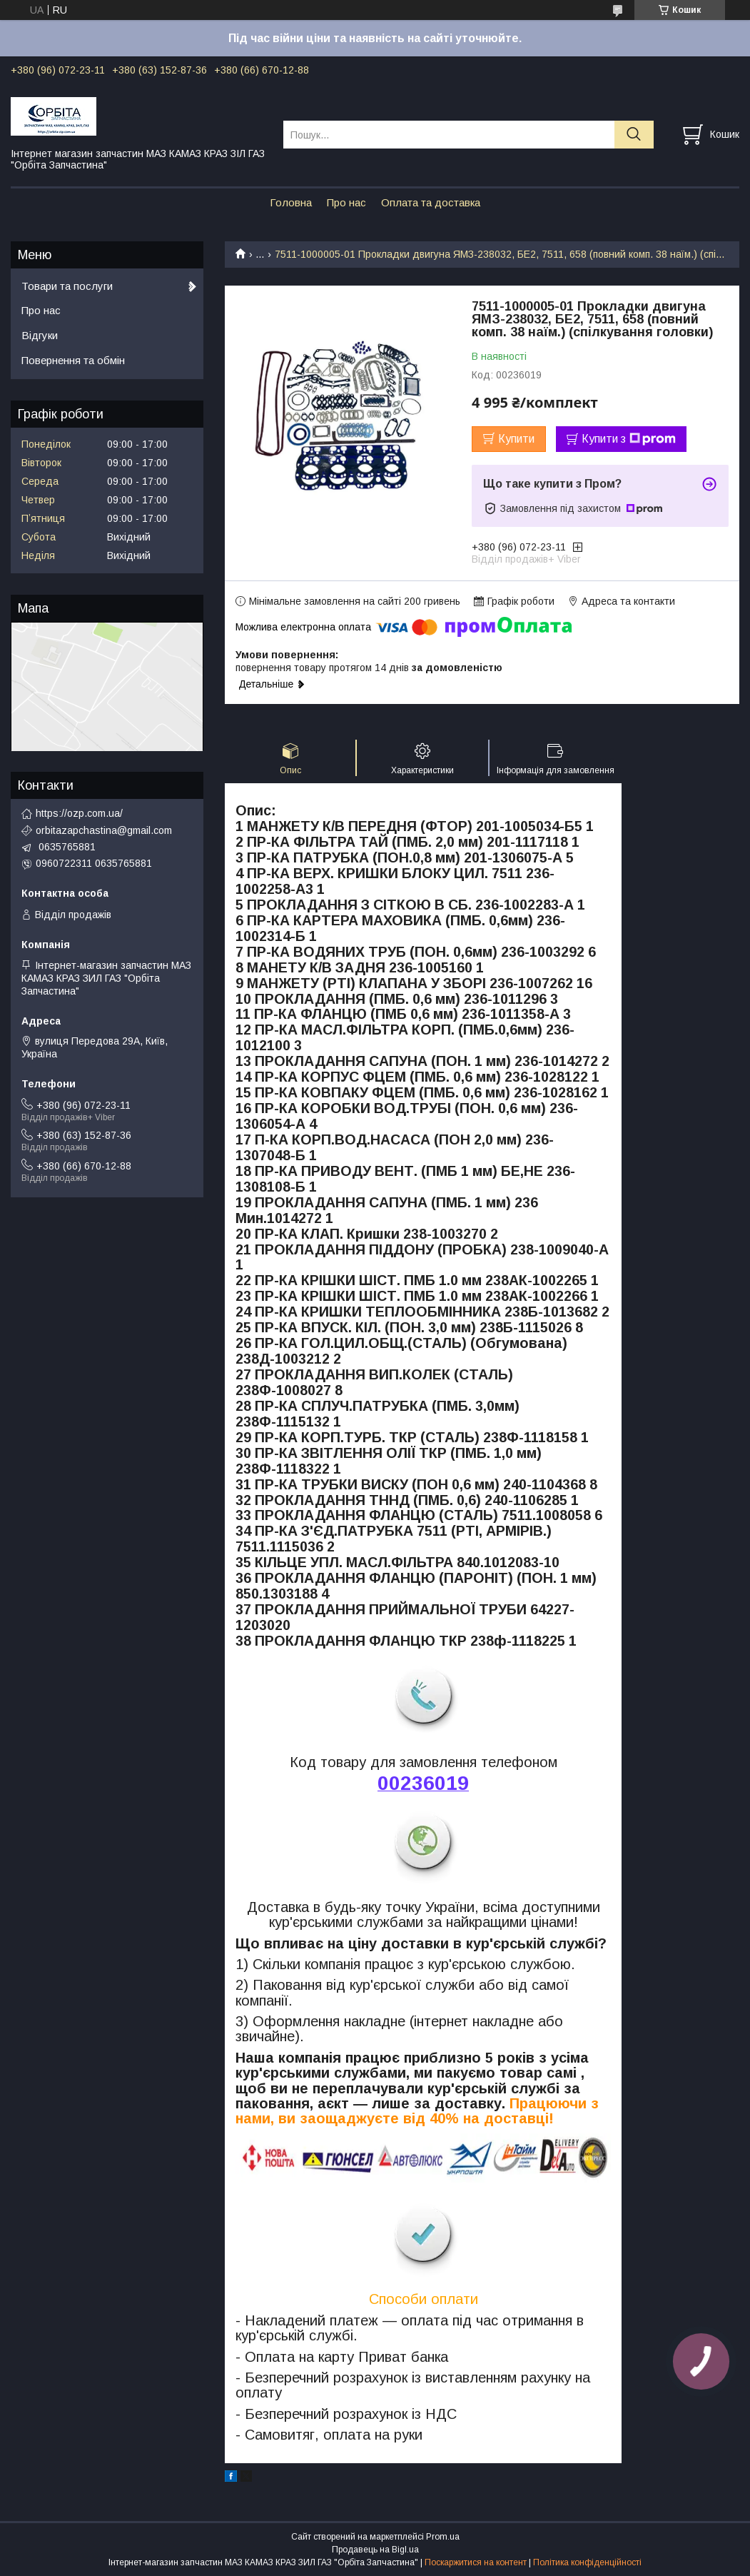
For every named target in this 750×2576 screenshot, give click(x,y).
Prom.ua (443, 2537)
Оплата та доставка (430, 202)
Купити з (629, 439)
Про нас (346, 202)
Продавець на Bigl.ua (375, 2550)
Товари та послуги (67, 286)
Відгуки (39, 335)
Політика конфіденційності (587, 2562)
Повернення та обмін (73, 360)
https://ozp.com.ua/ (79, 813)
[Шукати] (634, 135)
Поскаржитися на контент (476, 2562)
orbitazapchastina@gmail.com (104, 830)
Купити (516, 439)
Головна (291, 202)
